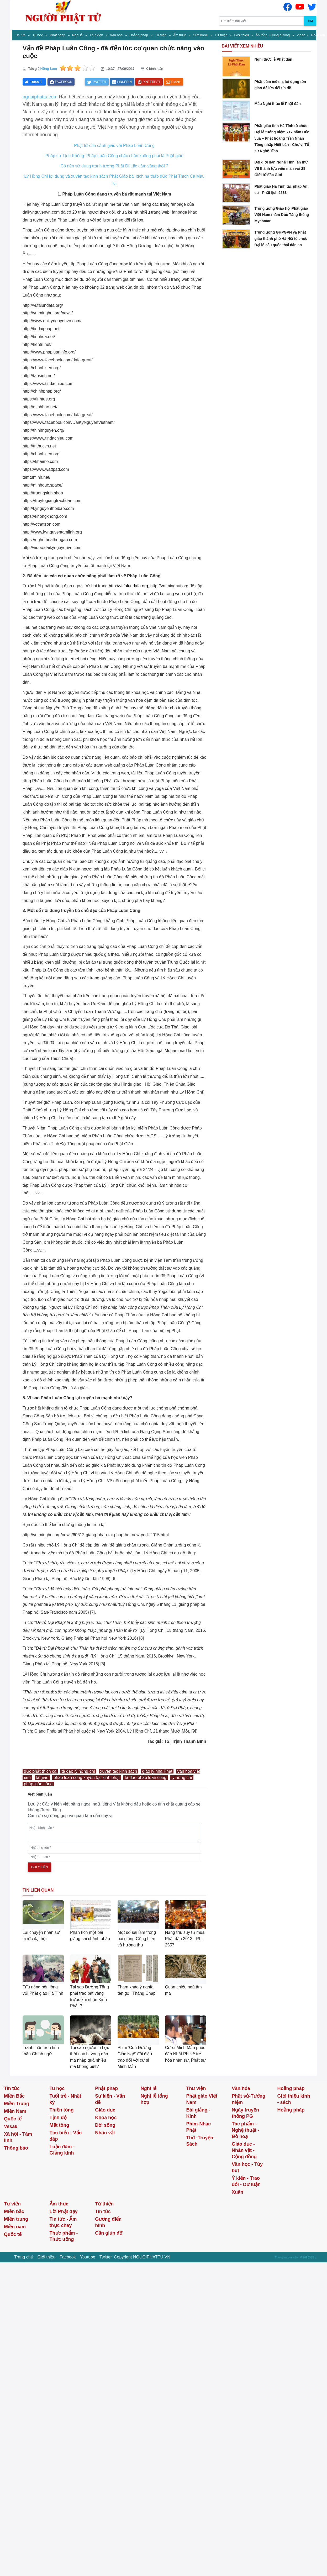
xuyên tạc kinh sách (118, 1771)
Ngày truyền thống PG (245, 2113)
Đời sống (105, 2125)
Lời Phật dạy (64, 2211)
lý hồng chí (181, 1777)
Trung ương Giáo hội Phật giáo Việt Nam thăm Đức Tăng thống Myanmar (281, 214)
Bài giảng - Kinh (198, 2113)
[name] (114, 1847)
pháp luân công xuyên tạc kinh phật (87, 1777)
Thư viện (96, 35)
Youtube (87, 2257)
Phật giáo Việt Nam (201, 2099)
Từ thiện (221, 35)
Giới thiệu (242, 35)
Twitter (105, 2257)
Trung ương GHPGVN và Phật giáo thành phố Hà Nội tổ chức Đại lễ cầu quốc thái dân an (280, 238)
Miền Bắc (14, 2096)
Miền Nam (15, 2111)
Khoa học (106, 2117)
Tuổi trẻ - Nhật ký (65, 2099)
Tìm (310, 21)
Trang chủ (23, 2257)
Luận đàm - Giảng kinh (62, 2150)
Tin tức (21, 35)
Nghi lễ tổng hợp (154, 2099)
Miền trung (16, 2219)
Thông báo (16, 2148)
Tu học (38, 35)
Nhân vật (105, 2132)
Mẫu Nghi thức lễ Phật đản (277, 104)
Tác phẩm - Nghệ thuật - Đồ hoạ (245, 2130)
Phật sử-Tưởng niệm (248, 2099)
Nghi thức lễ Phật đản (273, 59)
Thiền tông (62, 2110)
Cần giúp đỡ (108, 2233)
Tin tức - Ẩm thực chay (63, 2222)
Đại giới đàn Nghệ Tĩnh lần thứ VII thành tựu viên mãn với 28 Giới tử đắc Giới (281, 168)
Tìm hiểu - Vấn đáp (66, 2136)
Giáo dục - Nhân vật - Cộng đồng (244, 2150)
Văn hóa (117, 35)
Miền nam (15, 2226)
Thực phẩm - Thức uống (64, 2236)
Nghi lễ (78, 35)
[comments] (114, 1833)
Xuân (237, 2192)
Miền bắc (14, 2211)
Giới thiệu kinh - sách (293, 2099)
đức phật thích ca (40, 1771)
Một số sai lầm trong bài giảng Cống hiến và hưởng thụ (137, 1938)
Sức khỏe (201, 35)
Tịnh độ (58, 2117)
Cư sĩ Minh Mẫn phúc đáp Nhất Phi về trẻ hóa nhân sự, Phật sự (185, 2053)
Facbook (68, 2257)
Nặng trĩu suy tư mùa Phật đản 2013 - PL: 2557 (185, 1938)
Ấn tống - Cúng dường (273, 35)
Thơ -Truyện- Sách (200, 2141)
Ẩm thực (180, 35)
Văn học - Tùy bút (247, 2167)
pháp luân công (38, 1784)
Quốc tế (13, 2118)
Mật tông (59, 2125)
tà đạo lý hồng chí (78, 1771)
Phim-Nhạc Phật (198, 2127)
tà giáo (42, 1777)
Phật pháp (58, 35)
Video (301, 35)
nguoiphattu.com (40, 96)
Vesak (10, 2126)
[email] (114, 1856)
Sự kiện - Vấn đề (110, 2099)
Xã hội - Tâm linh (18, 2137)
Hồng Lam (48, 69)
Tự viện (161, 35)
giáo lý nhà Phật (157, 1771)
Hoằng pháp (139, 35)
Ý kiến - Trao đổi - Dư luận (246, 2181)
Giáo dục (105, 2110)
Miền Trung (16, 2103)
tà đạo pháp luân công (145, 1777)
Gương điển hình (108, 2222)
